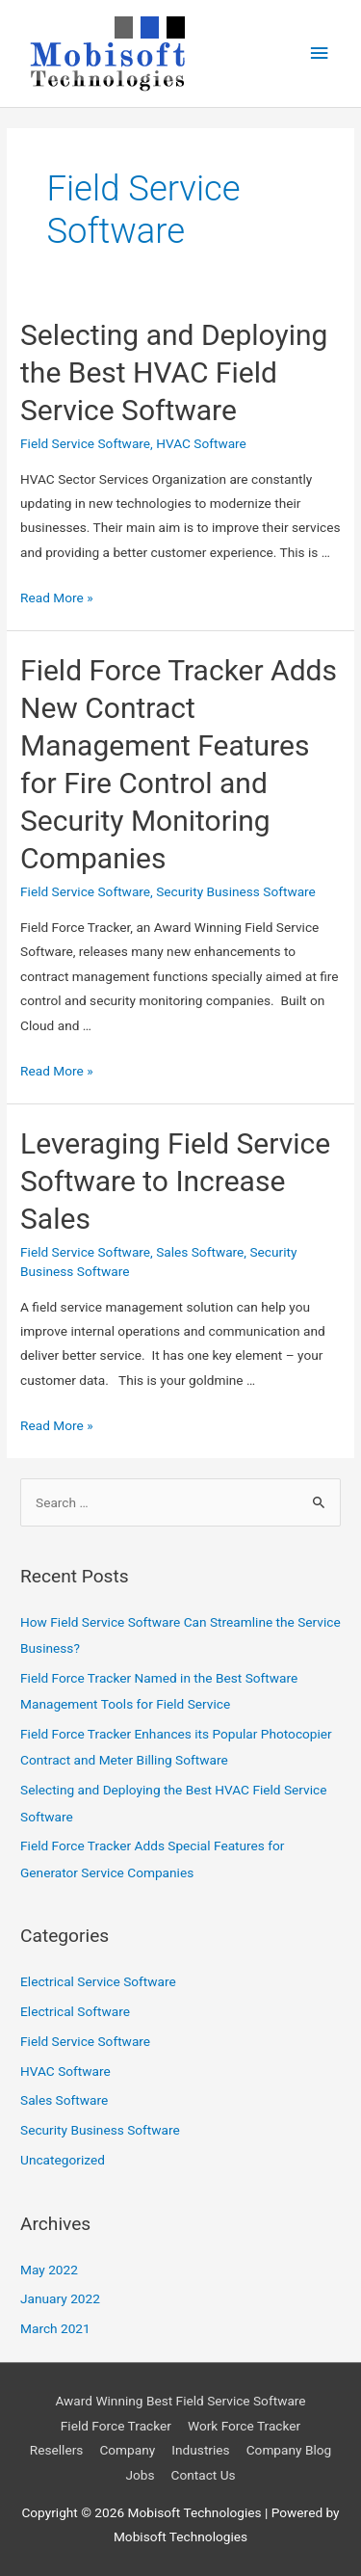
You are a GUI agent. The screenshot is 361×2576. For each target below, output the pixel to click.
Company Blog (289, 2449)
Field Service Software (85, 443)
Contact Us (203, 2475)
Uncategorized (62, 2159)
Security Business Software (236, 891)
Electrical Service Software (98, 1981)
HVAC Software (201, 443)
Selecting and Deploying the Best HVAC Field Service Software (173, 372)
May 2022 (49, 2269)
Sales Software (200, 1252)
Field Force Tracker (116, 2425)
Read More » (56, 597)
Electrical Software (75, 2011)
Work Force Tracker (244, 2425)
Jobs (139, 2475)
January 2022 (60, 2298)
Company (127, 2449)
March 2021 (55, 2328)
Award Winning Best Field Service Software (180, 2400)
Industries (200, 2449)
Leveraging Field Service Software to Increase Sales (175, 1181)
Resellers (57, 2449)
